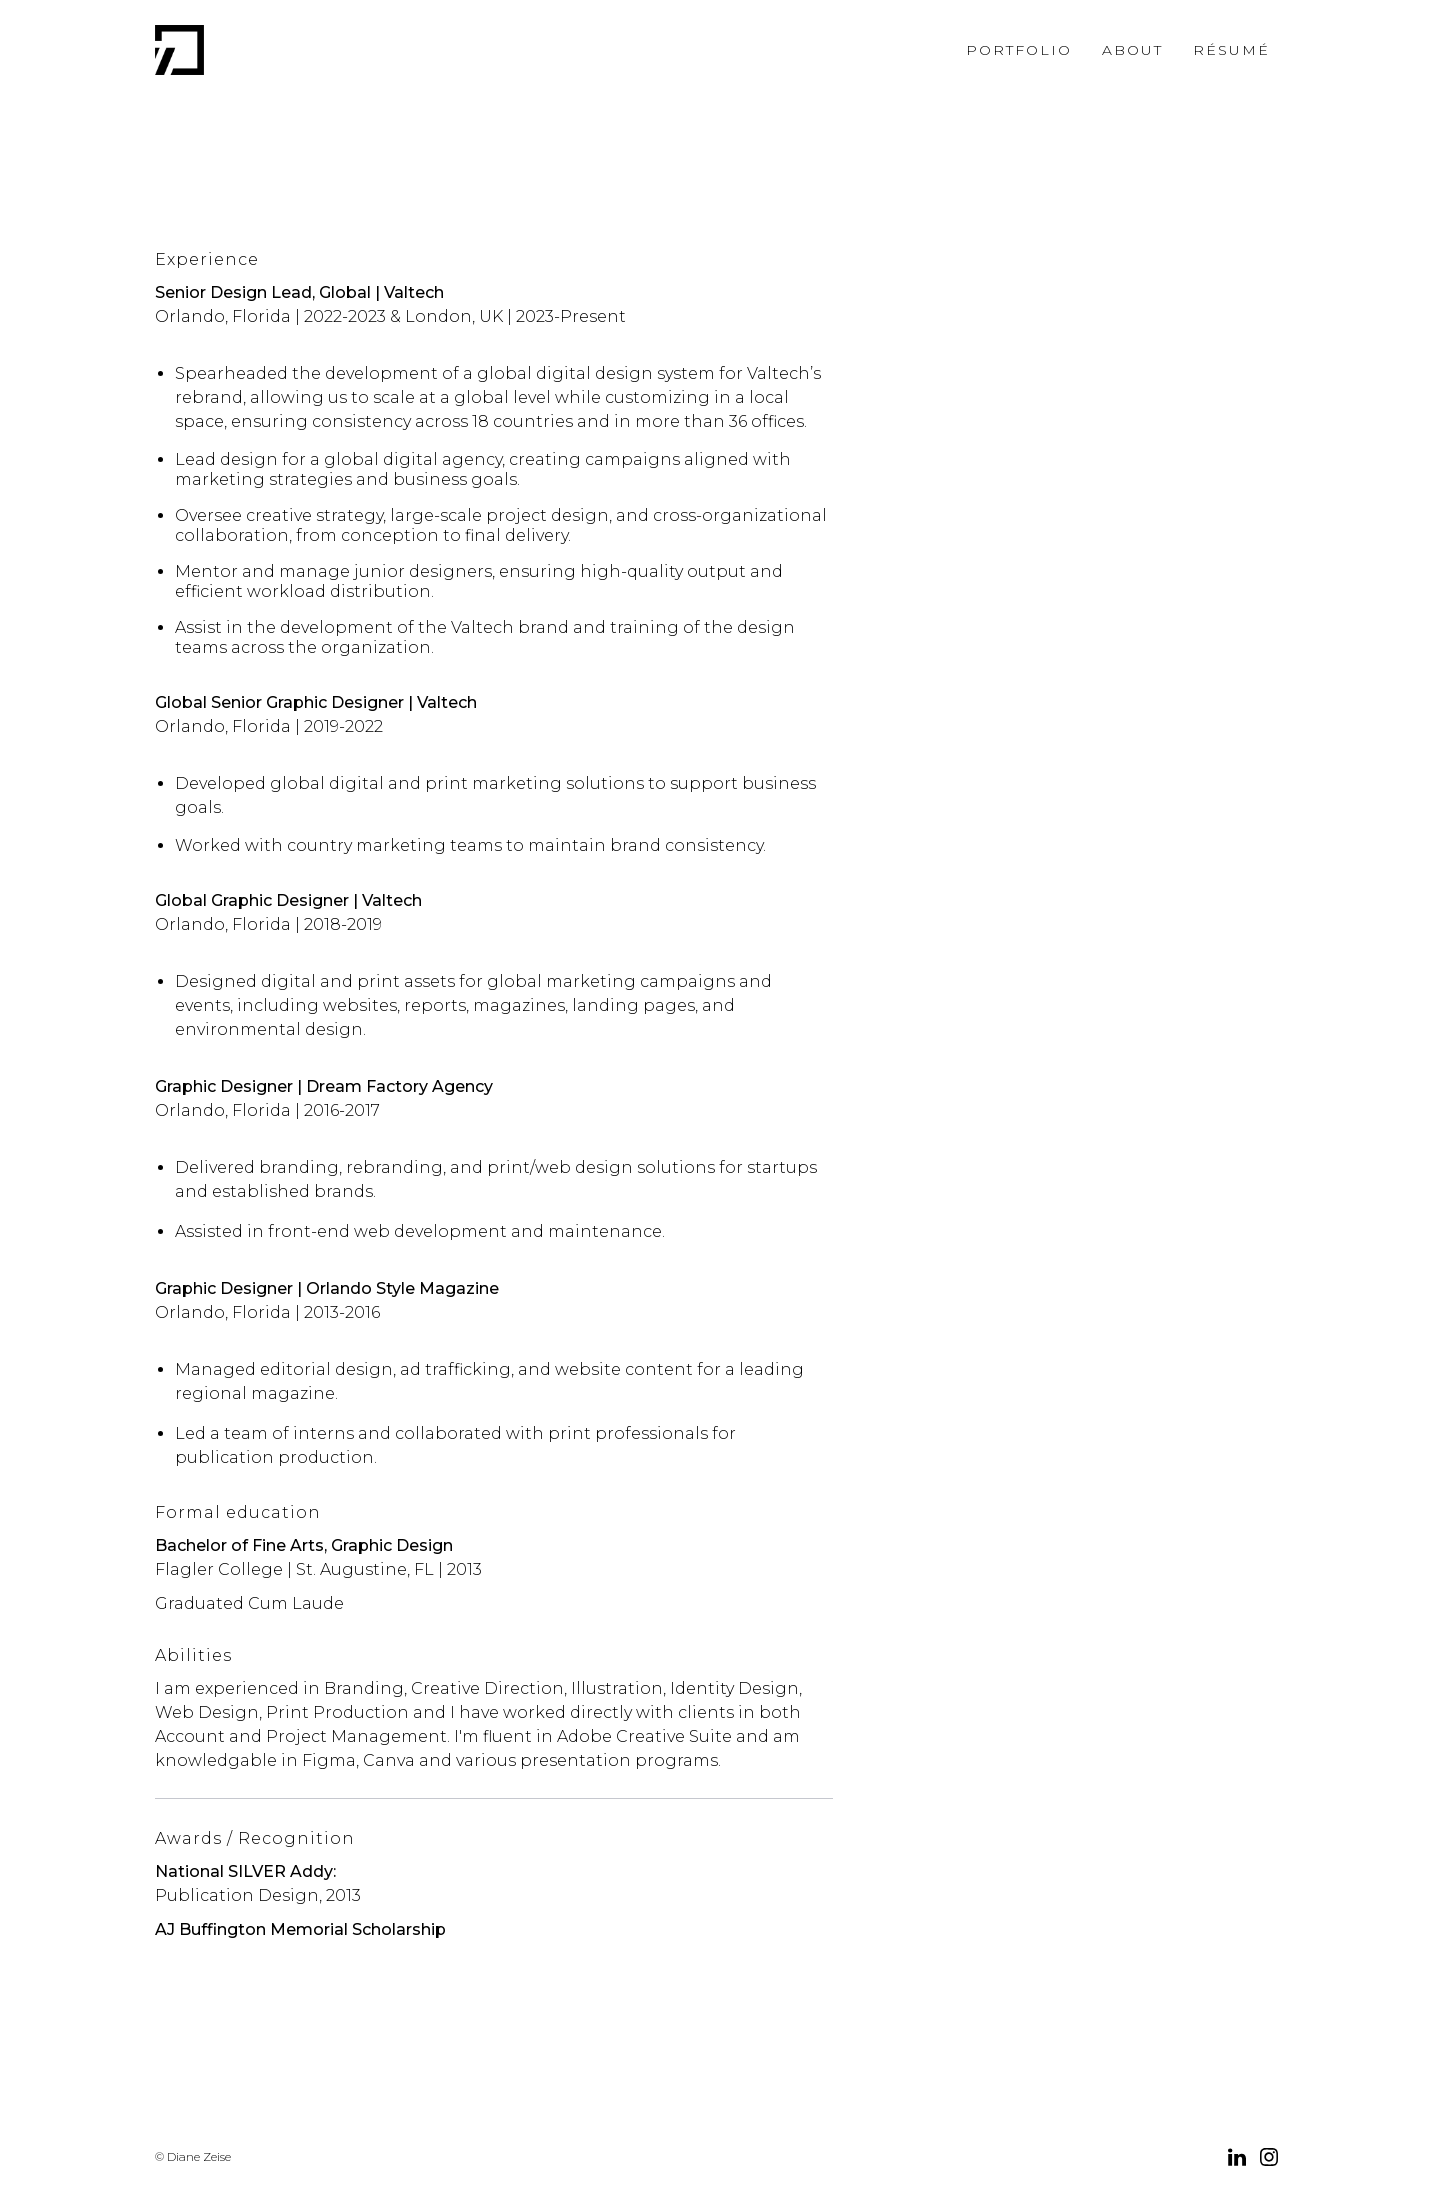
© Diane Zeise (193, 2156)
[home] (179, 50)
